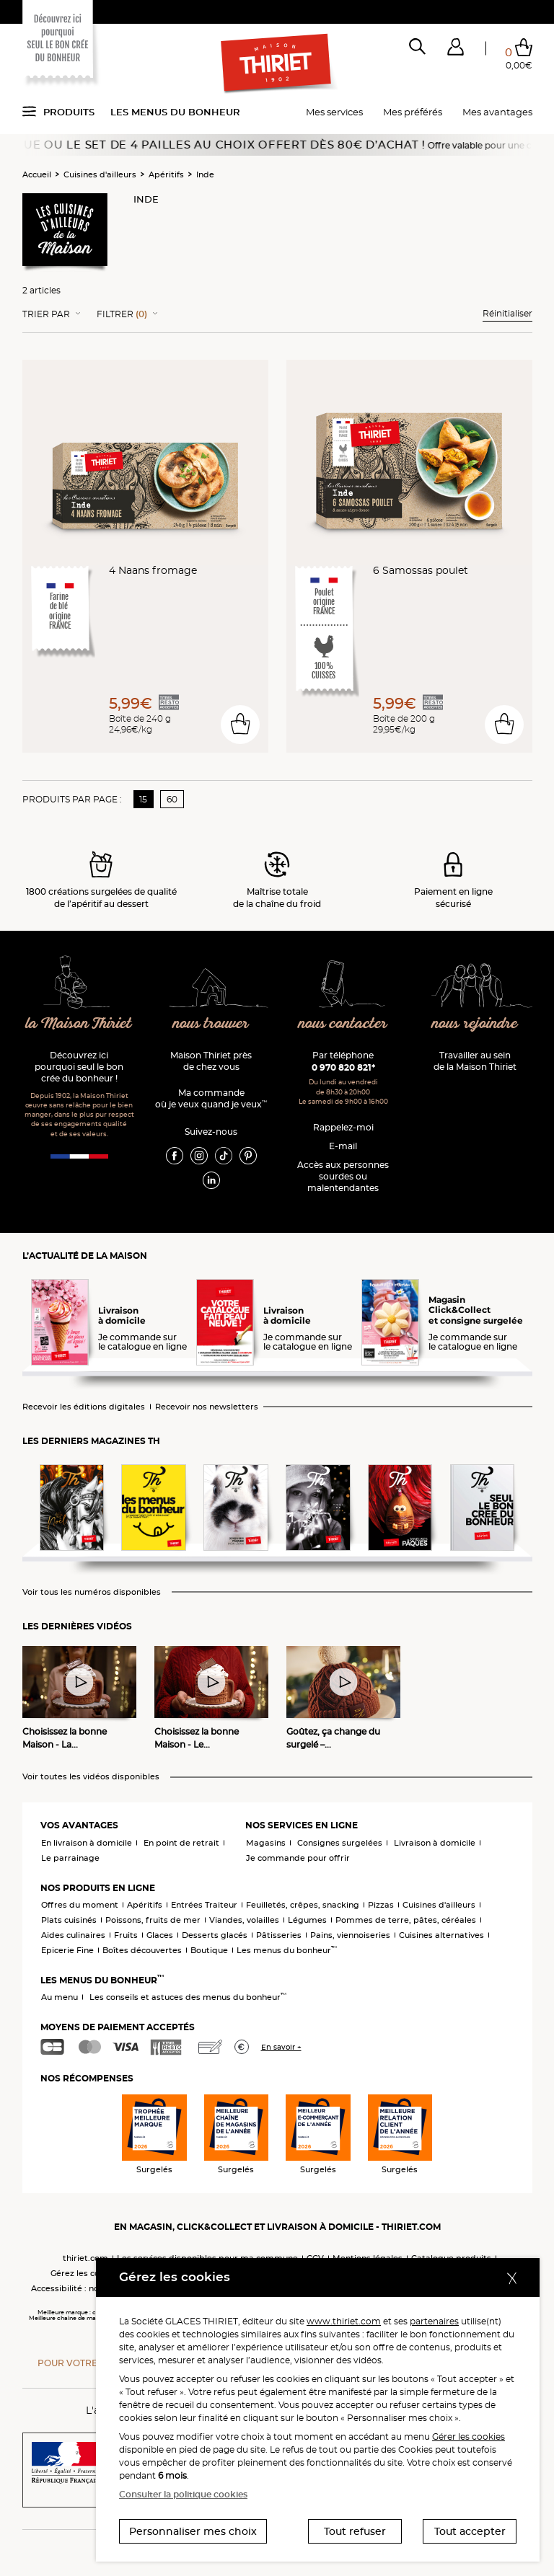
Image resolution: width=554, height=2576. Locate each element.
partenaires (434, 2321)
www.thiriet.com (344, 2321)
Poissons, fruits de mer (153, 1920)
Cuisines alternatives (441, 1935)
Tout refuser (355, 2531)
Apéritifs (166, 174)
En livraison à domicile (86, 1843)
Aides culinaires (73, 1935)
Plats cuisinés (69, 1920)
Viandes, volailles (244, 1920)
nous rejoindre (474, 1024)
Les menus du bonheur (175, 112)
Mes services (334, 112)
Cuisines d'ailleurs (99, 174)
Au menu (59, 1997)
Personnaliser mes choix (193, 2531)
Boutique (209, 1950)
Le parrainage (70, 1858)
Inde (205, 174)
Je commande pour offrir (298, 1858)
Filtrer (122, 314)
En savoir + (281, 2047)
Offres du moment (79, 1905)
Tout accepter (470, 2531)
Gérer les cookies (468, 2436)
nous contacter (343, 1024)
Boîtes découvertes (142, 1950)
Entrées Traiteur (204, 1905)
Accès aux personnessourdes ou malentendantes (343, 1176)
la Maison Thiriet (79, 1024)
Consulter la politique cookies (183, 2494)
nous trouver (211, 1024)
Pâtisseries (279, 1935)
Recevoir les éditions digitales (83, 1407)
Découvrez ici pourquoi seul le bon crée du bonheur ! (79, 1067)
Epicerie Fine (67, 1950)
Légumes (307, 1920)
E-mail (343, 1146)
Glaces (159, 1935)
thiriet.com (85, 2258)
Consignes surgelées (339, 1843)
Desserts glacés (214, 1935)
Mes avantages (497, 112)
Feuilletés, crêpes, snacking (302, 1905)
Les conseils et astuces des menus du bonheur (187, 1997)
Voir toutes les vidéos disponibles (90, 1777)
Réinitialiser (507, 313)
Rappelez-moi (343, 1127)
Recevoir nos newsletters (206, 1407)
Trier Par (46, 314)
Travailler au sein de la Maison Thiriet (475, 1061)
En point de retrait (181, 1843)
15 (143, 799)
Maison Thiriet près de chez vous (211, 1061)
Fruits (126, 1935)
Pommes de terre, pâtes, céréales (405, 1920)
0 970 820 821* (343, 1067)
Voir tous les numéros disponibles (91, 1592)
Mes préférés (412, 112)
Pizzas (381, 1905)
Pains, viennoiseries (350, 1935)
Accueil (36, 174)
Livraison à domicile (434, 1843)
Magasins (266, 1843)
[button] (455, 49)
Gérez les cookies (85, 2273)
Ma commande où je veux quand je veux (211, 1098)
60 (172, 799)
